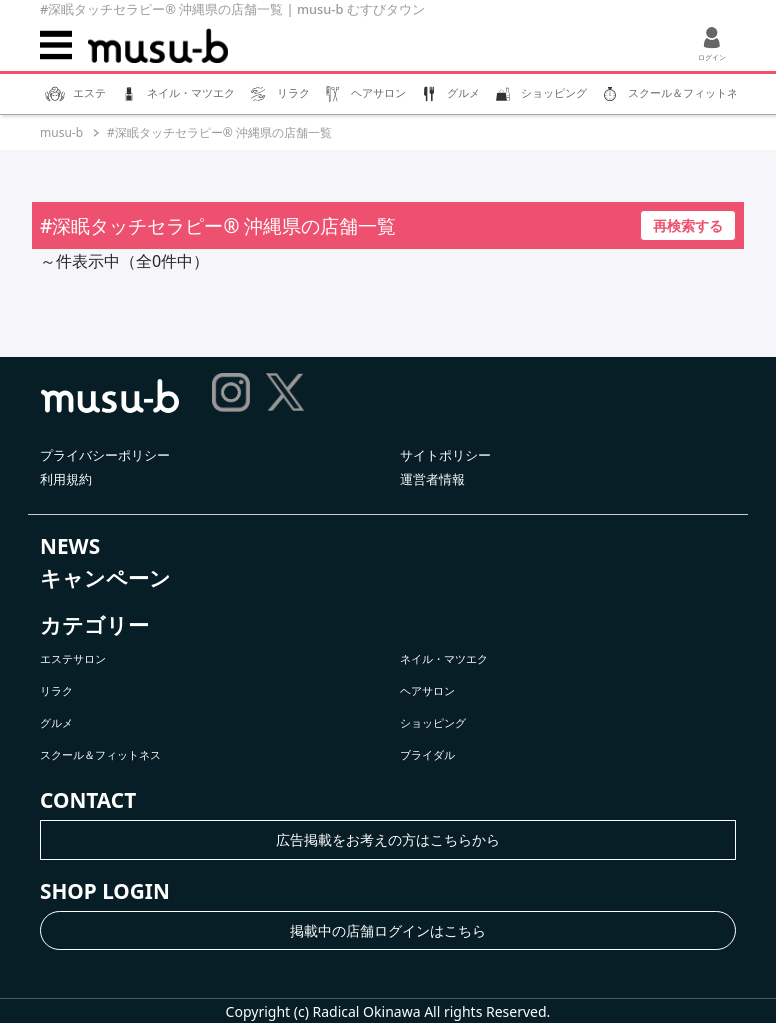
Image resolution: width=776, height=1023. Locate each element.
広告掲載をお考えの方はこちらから (388, 839)
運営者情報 (432, 479)
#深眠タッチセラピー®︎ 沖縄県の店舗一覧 (219, 132)
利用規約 (66, 479)
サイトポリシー (445, 455)
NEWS (70, 546)
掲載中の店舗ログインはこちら (388, 930)
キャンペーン (105, 578)
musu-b (61, 132)
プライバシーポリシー (105, 455)
